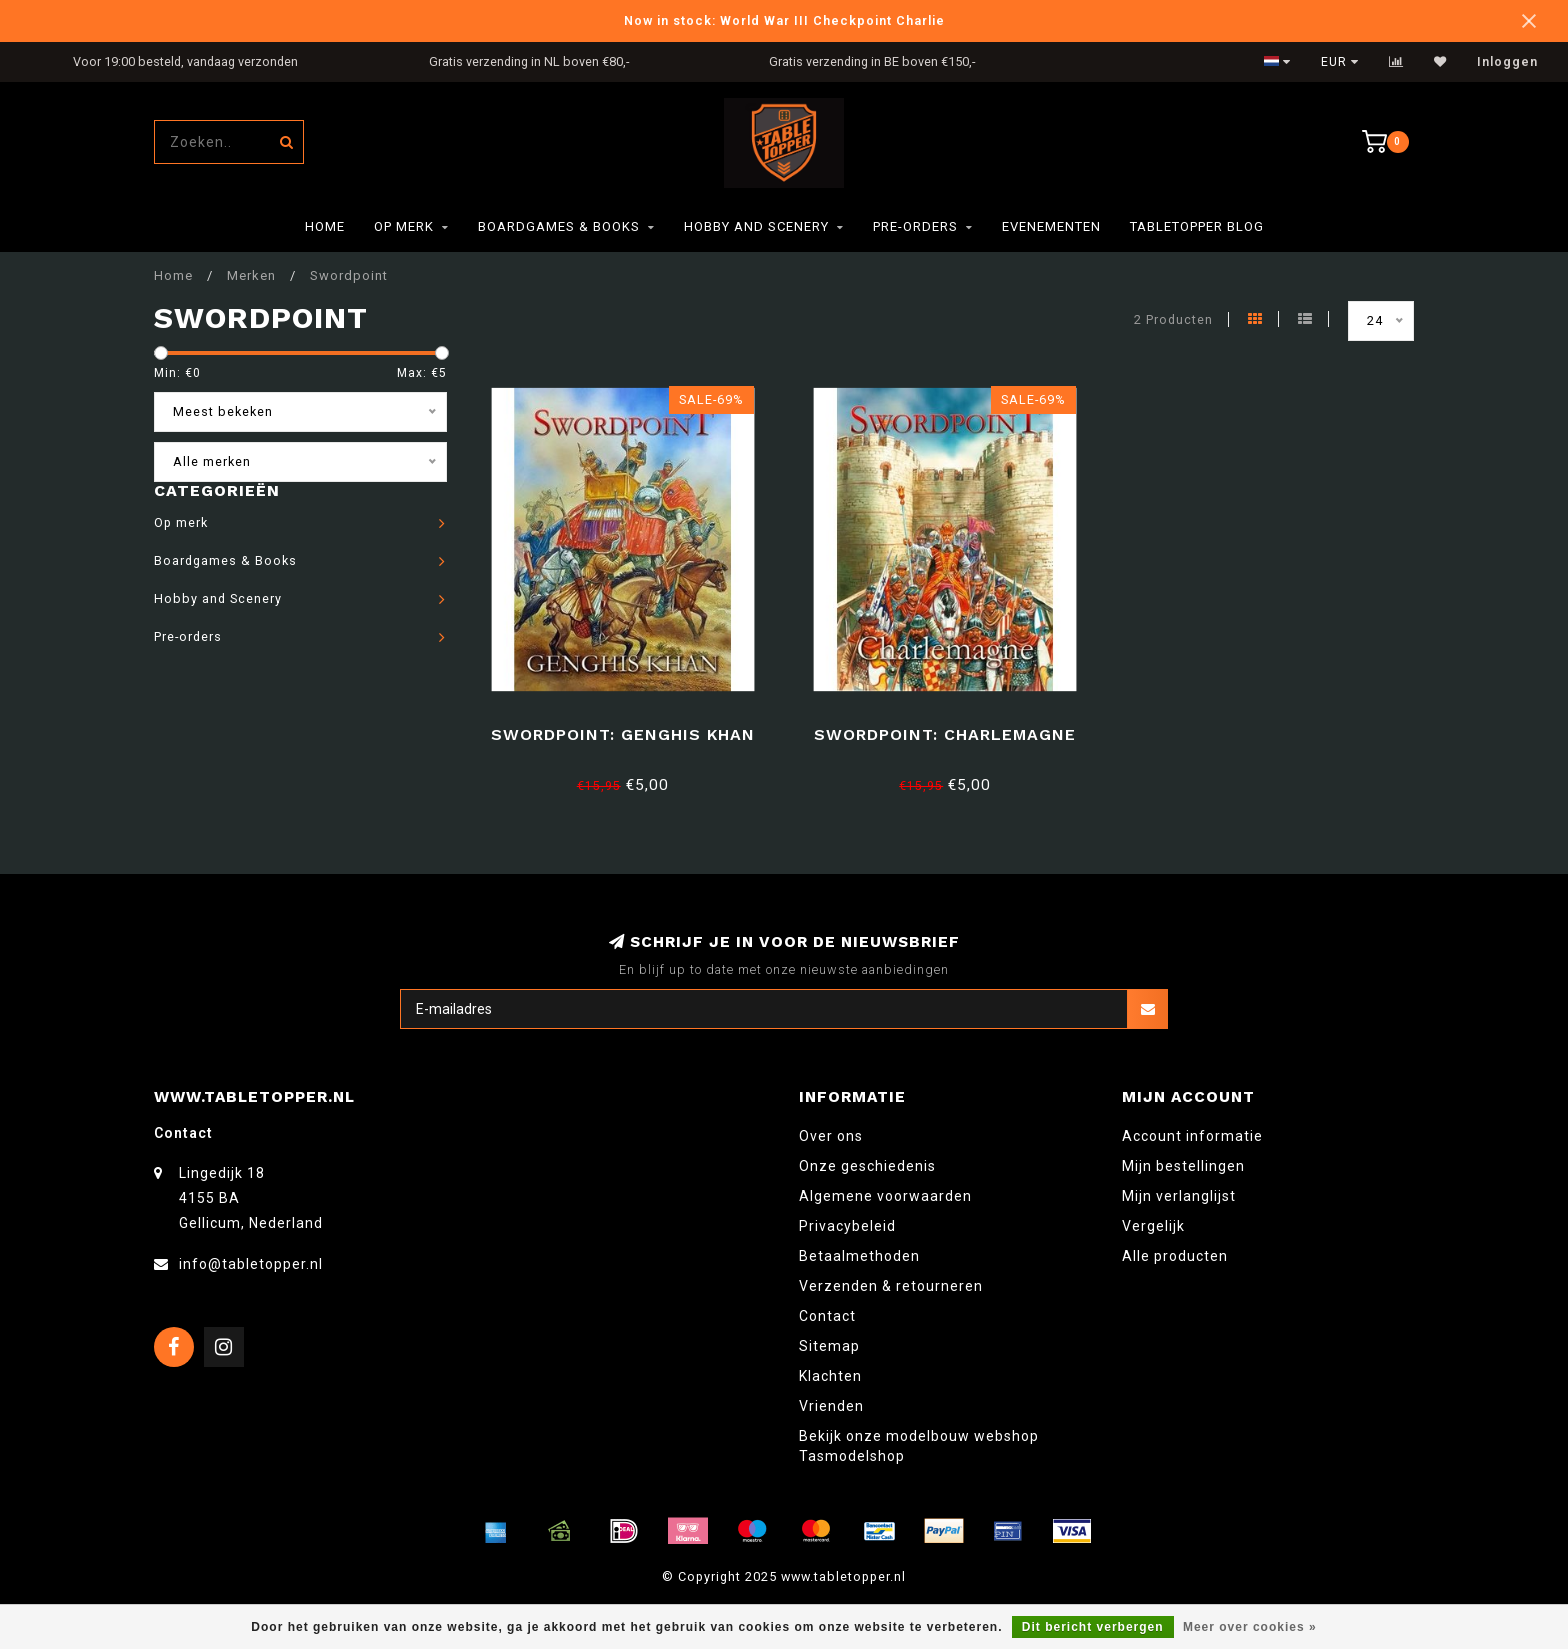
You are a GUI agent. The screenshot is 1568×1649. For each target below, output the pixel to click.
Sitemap (829, 1346)
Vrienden (831, 1406)
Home (325, 226)
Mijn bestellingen (1183, 1166)
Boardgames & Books (559, 226)
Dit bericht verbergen (1093, 1627)
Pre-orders (915, 226)
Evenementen (1051, 226)
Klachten (830, 1376)
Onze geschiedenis (867, 1166)
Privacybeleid (847, 1226)
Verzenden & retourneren (891, 1286)
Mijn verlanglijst (1179, 1196)
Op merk (404, 226)
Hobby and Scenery (756, 226)
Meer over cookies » (1250, 1627)
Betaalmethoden (859, 1256)
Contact (827, 1316)
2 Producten (1173, 319)
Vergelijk (1153, 1226)
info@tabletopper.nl (251, 1264)
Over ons (831, 1136)
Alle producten (1175, 1256)
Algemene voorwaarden (885, 1196)
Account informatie (1192, 1136)
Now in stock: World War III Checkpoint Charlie (784, 20)
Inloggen (1507, 62)
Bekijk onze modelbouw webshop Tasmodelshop (919, 1446)
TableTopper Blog (1197, 226)
